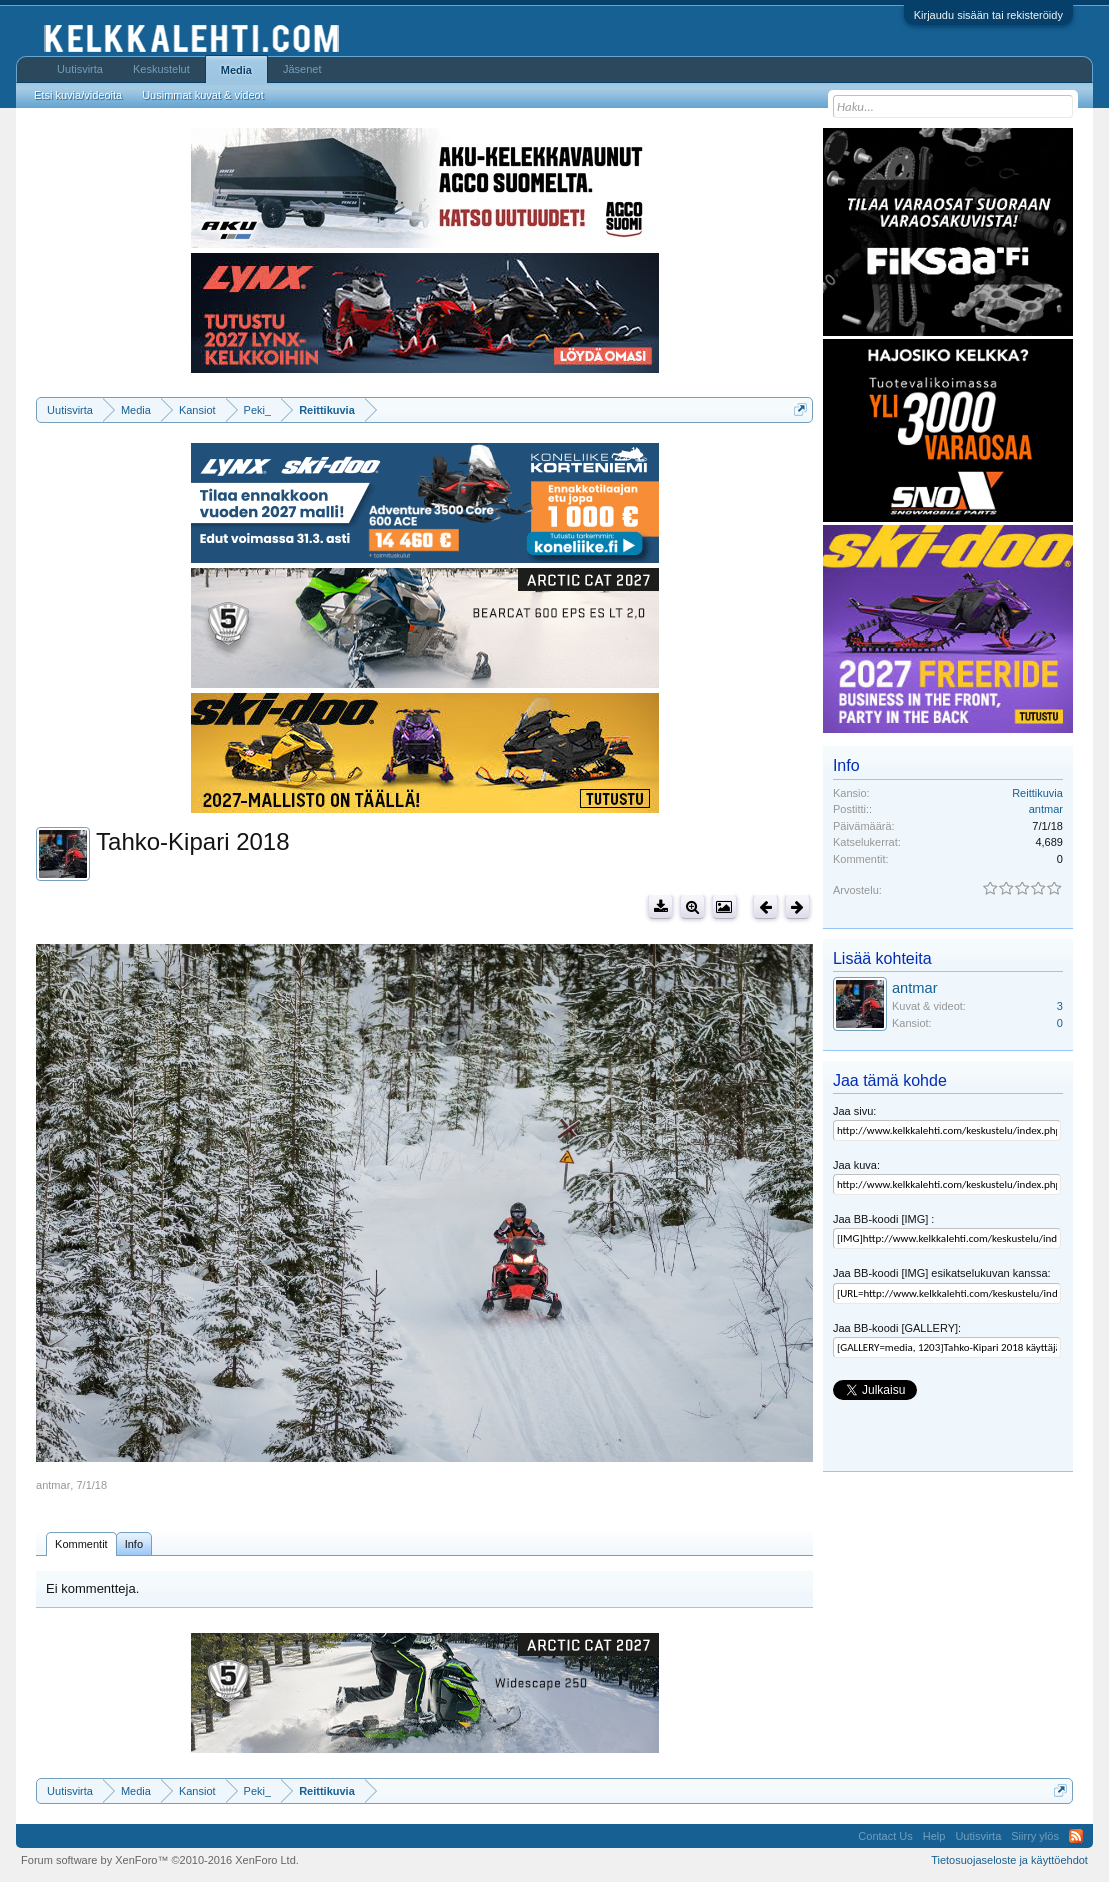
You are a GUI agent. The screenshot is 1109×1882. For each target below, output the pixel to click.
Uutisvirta (80, 69)
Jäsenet (302, 69)
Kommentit (81, 1544)
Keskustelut (161, 69)
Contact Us (885, 1836)
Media (236, 70)
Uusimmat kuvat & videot (203, 95)
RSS (1076, 1836)
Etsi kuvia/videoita (78, 95)
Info (134, 1544)
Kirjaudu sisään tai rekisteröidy (988, 15)
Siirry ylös (1035, 1836)
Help (934, 1836)
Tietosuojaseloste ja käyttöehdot (1009, 1860)
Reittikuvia (1037, 793)
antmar (53, 1485)
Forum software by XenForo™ (160, 1860)
